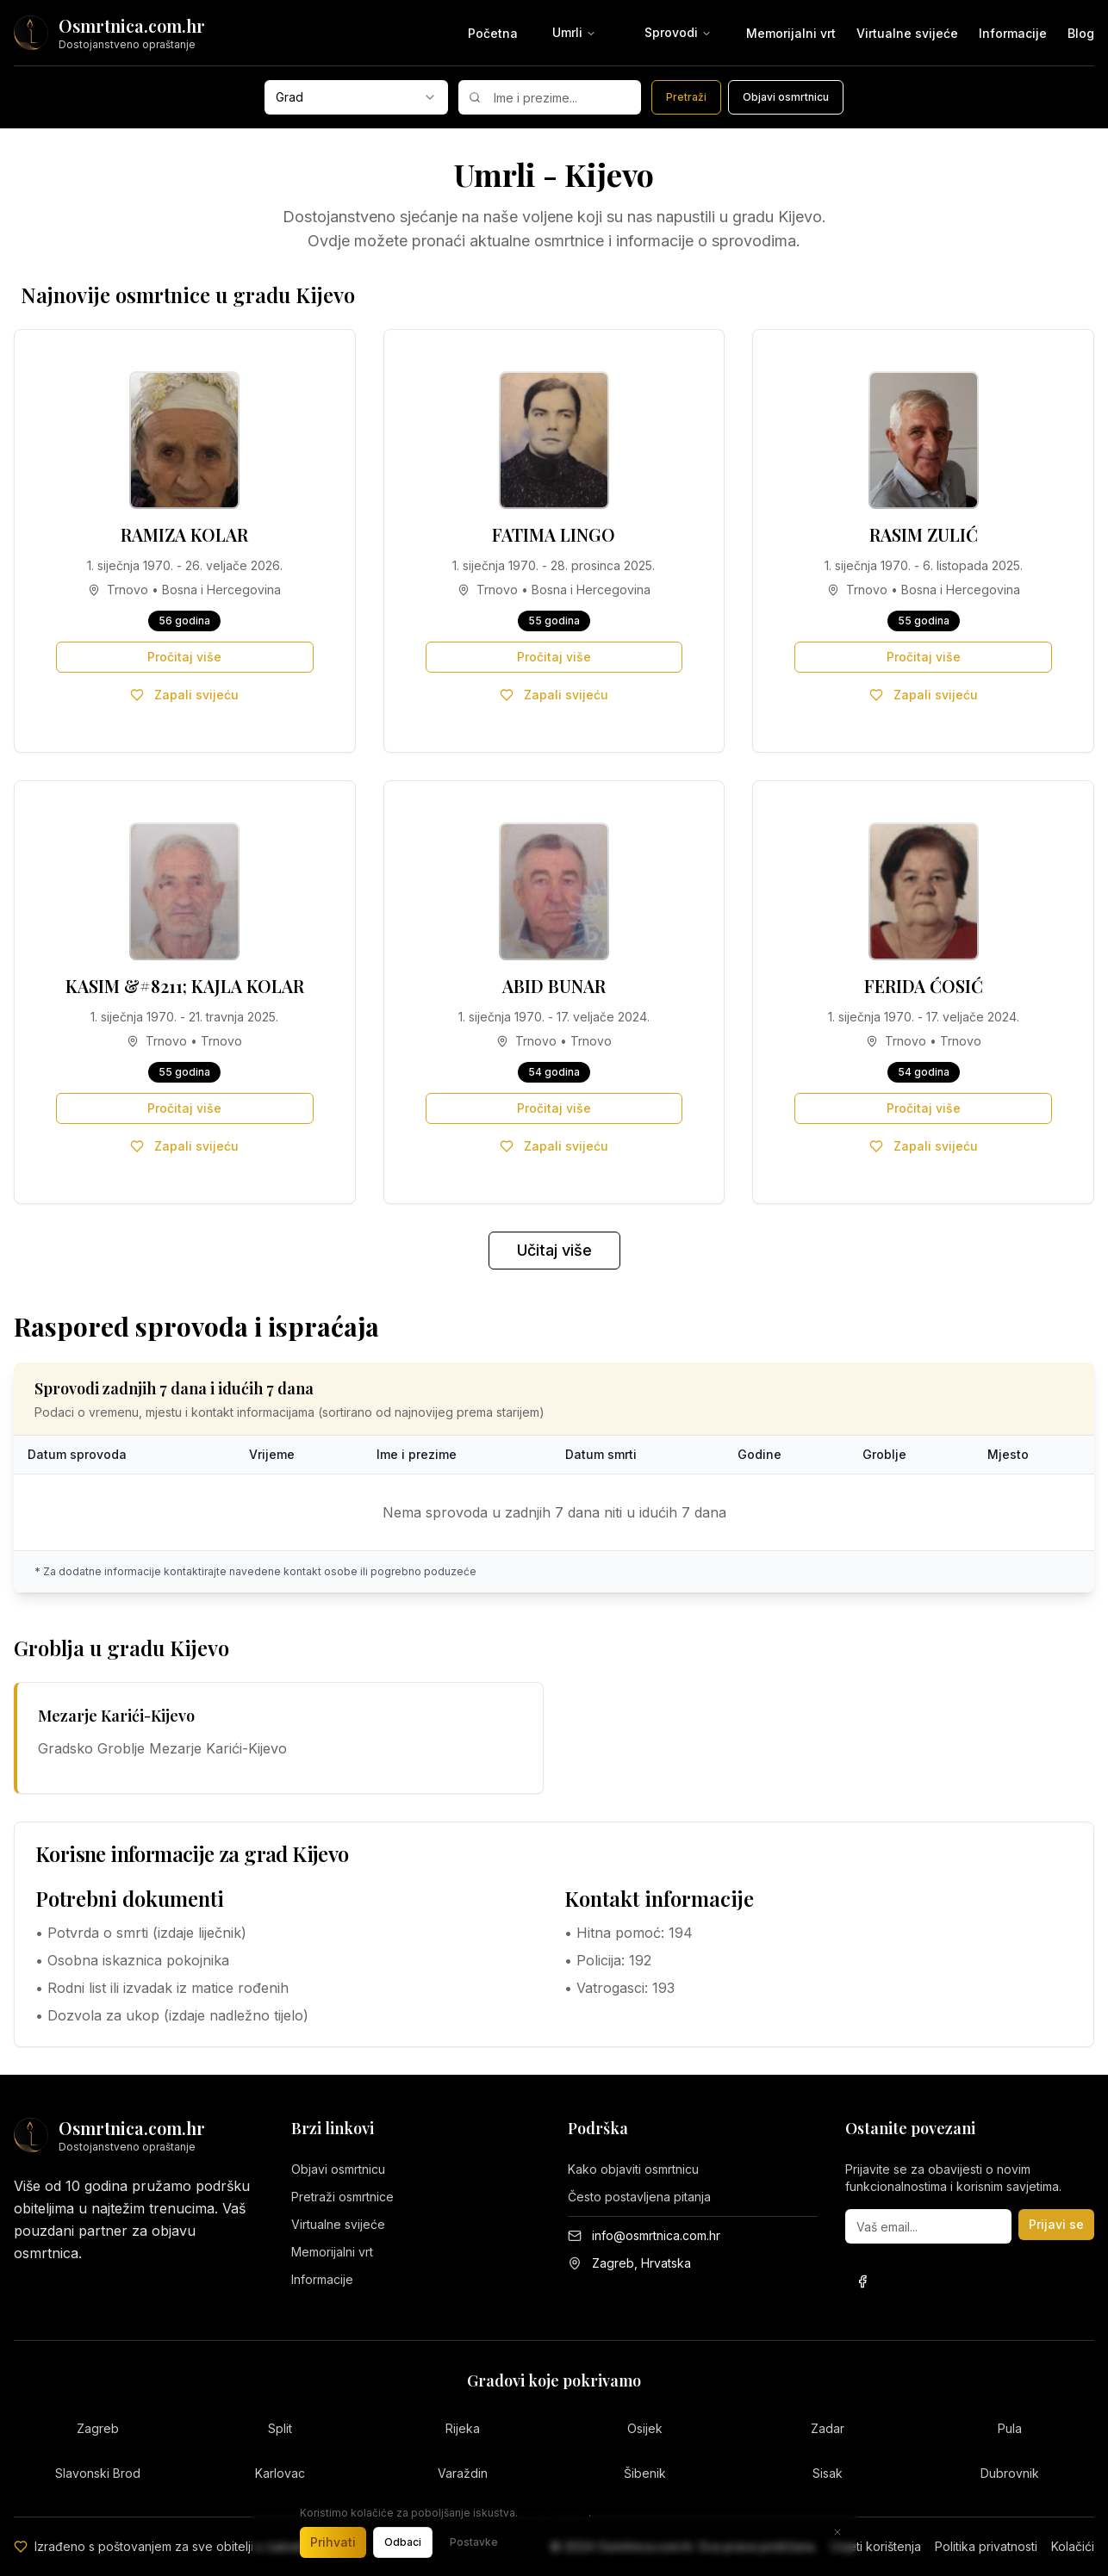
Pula (1010, 2428)
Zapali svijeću (184, 694)
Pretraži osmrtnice (342, 2196)
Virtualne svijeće (907, 33)
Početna (493, 33)
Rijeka (462, 2428)
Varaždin (463, 2473)
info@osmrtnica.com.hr (656, 2235)
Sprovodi (678, 32)
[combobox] (356, 97)
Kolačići (1072, 2546)
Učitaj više (554, 1250)
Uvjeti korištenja (876, 2546)
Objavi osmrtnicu (338, 2169)
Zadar (827, 2428)
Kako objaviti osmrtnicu (633, 2169)
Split (280, 2428)
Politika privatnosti (986, 2546)
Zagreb (98, 2428)
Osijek (645, 2428)
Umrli (574, 32)
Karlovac (280, 2473)
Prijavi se (1056, 2224)
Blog (1081, 33)
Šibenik (645, 2473)
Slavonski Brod (97, 2473)
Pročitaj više (184, 656)
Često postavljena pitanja (639, 2196)
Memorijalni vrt (791, 33)
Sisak (827, 2473)
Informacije (1013, 33)
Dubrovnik (1009, 2473)
